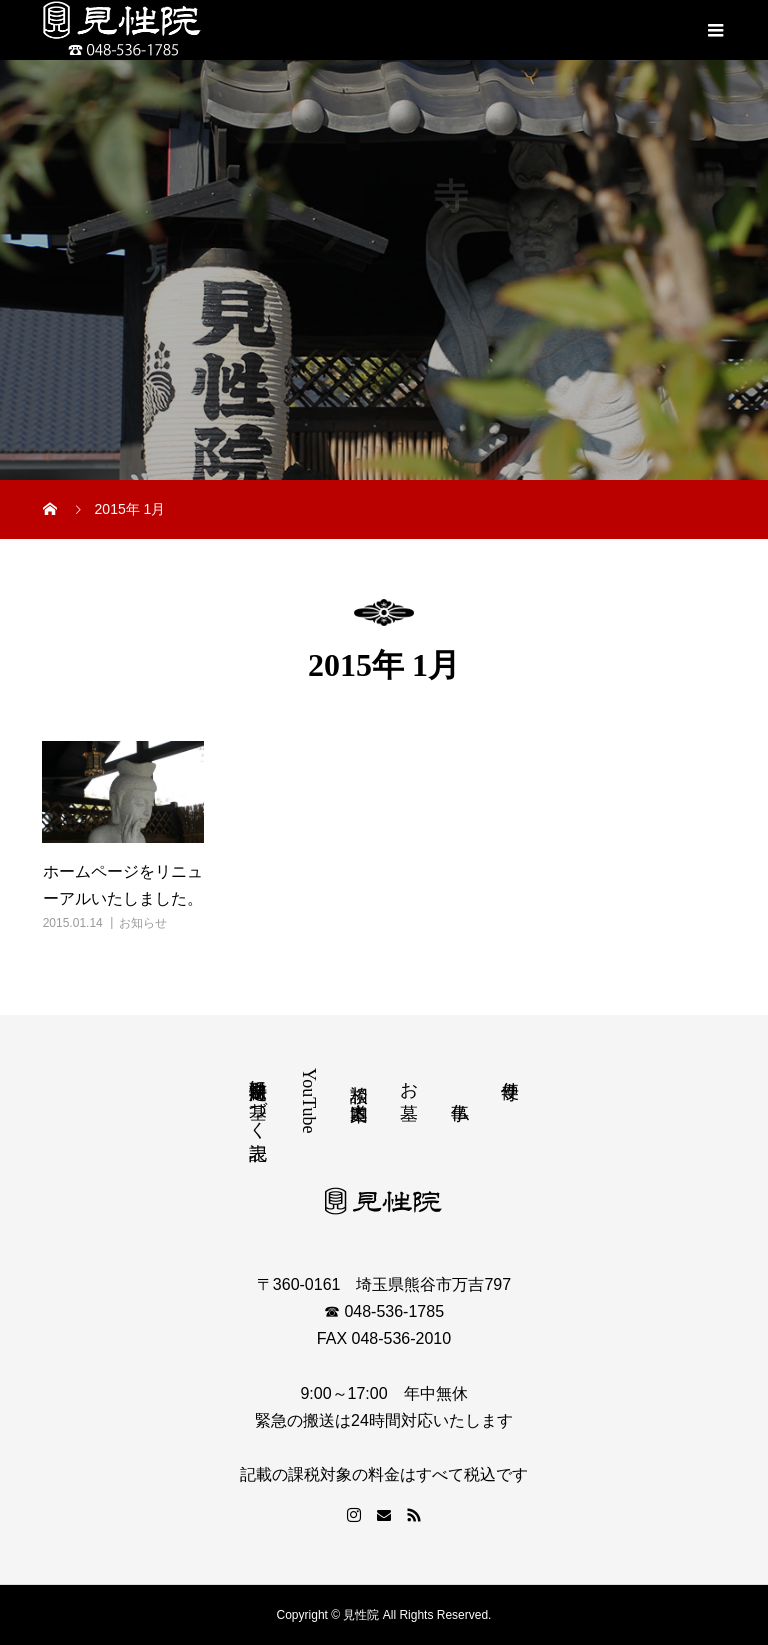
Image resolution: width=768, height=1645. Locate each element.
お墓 (409, 1079)
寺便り (510, 1079)
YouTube (309, 1101)
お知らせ (143, 923)
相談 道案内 (359, 1081)
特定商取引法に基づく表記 (258, 1099)
